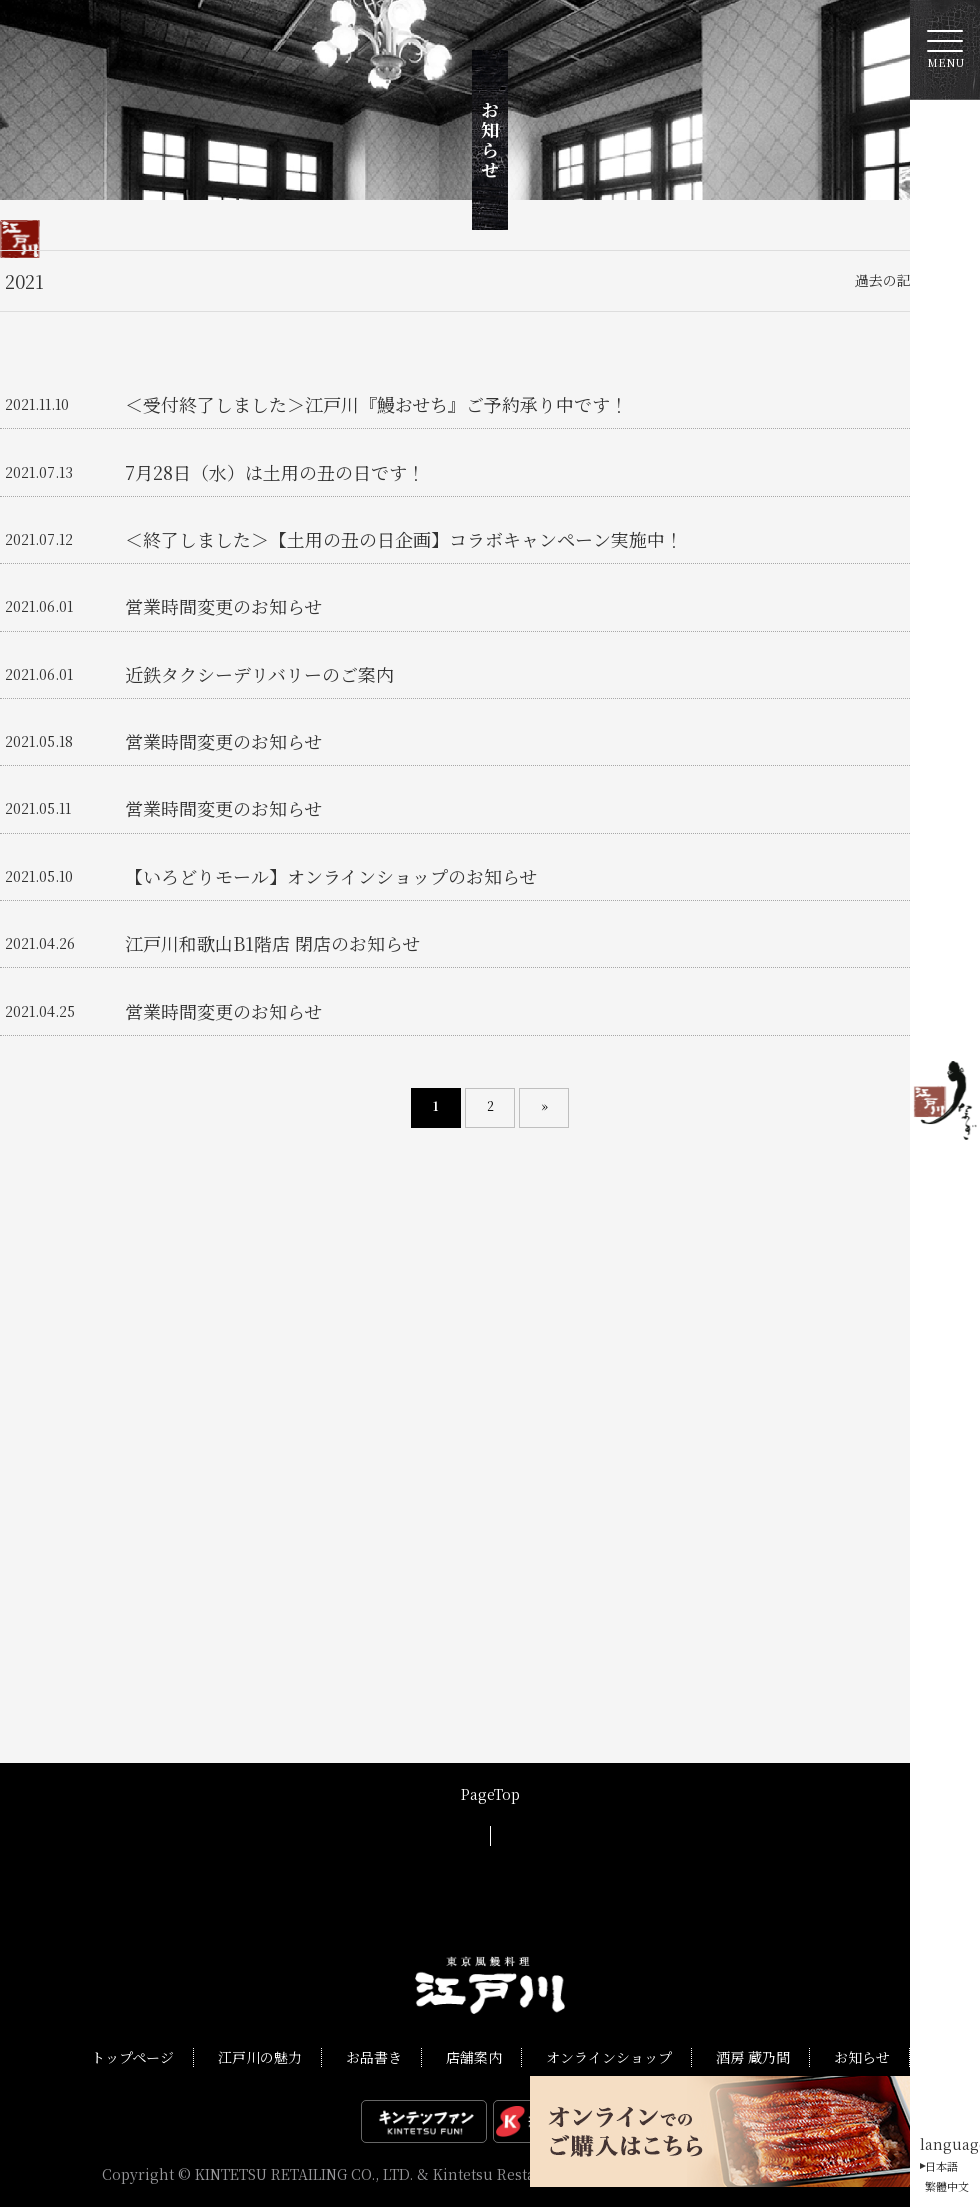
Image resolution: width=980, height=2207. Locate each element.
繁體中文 (947, 2186)
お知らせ (862, 2057)
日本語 (941, 2166)
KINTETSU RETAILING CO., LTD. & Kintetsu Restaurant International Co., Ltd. (465, 2174)
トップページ (132, 2057)
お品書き (374, 2057)
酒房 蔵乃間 (753, 2057)
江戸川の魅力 (260, 2057)
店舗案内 (474, 2057)
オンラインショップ (609, 2057)
